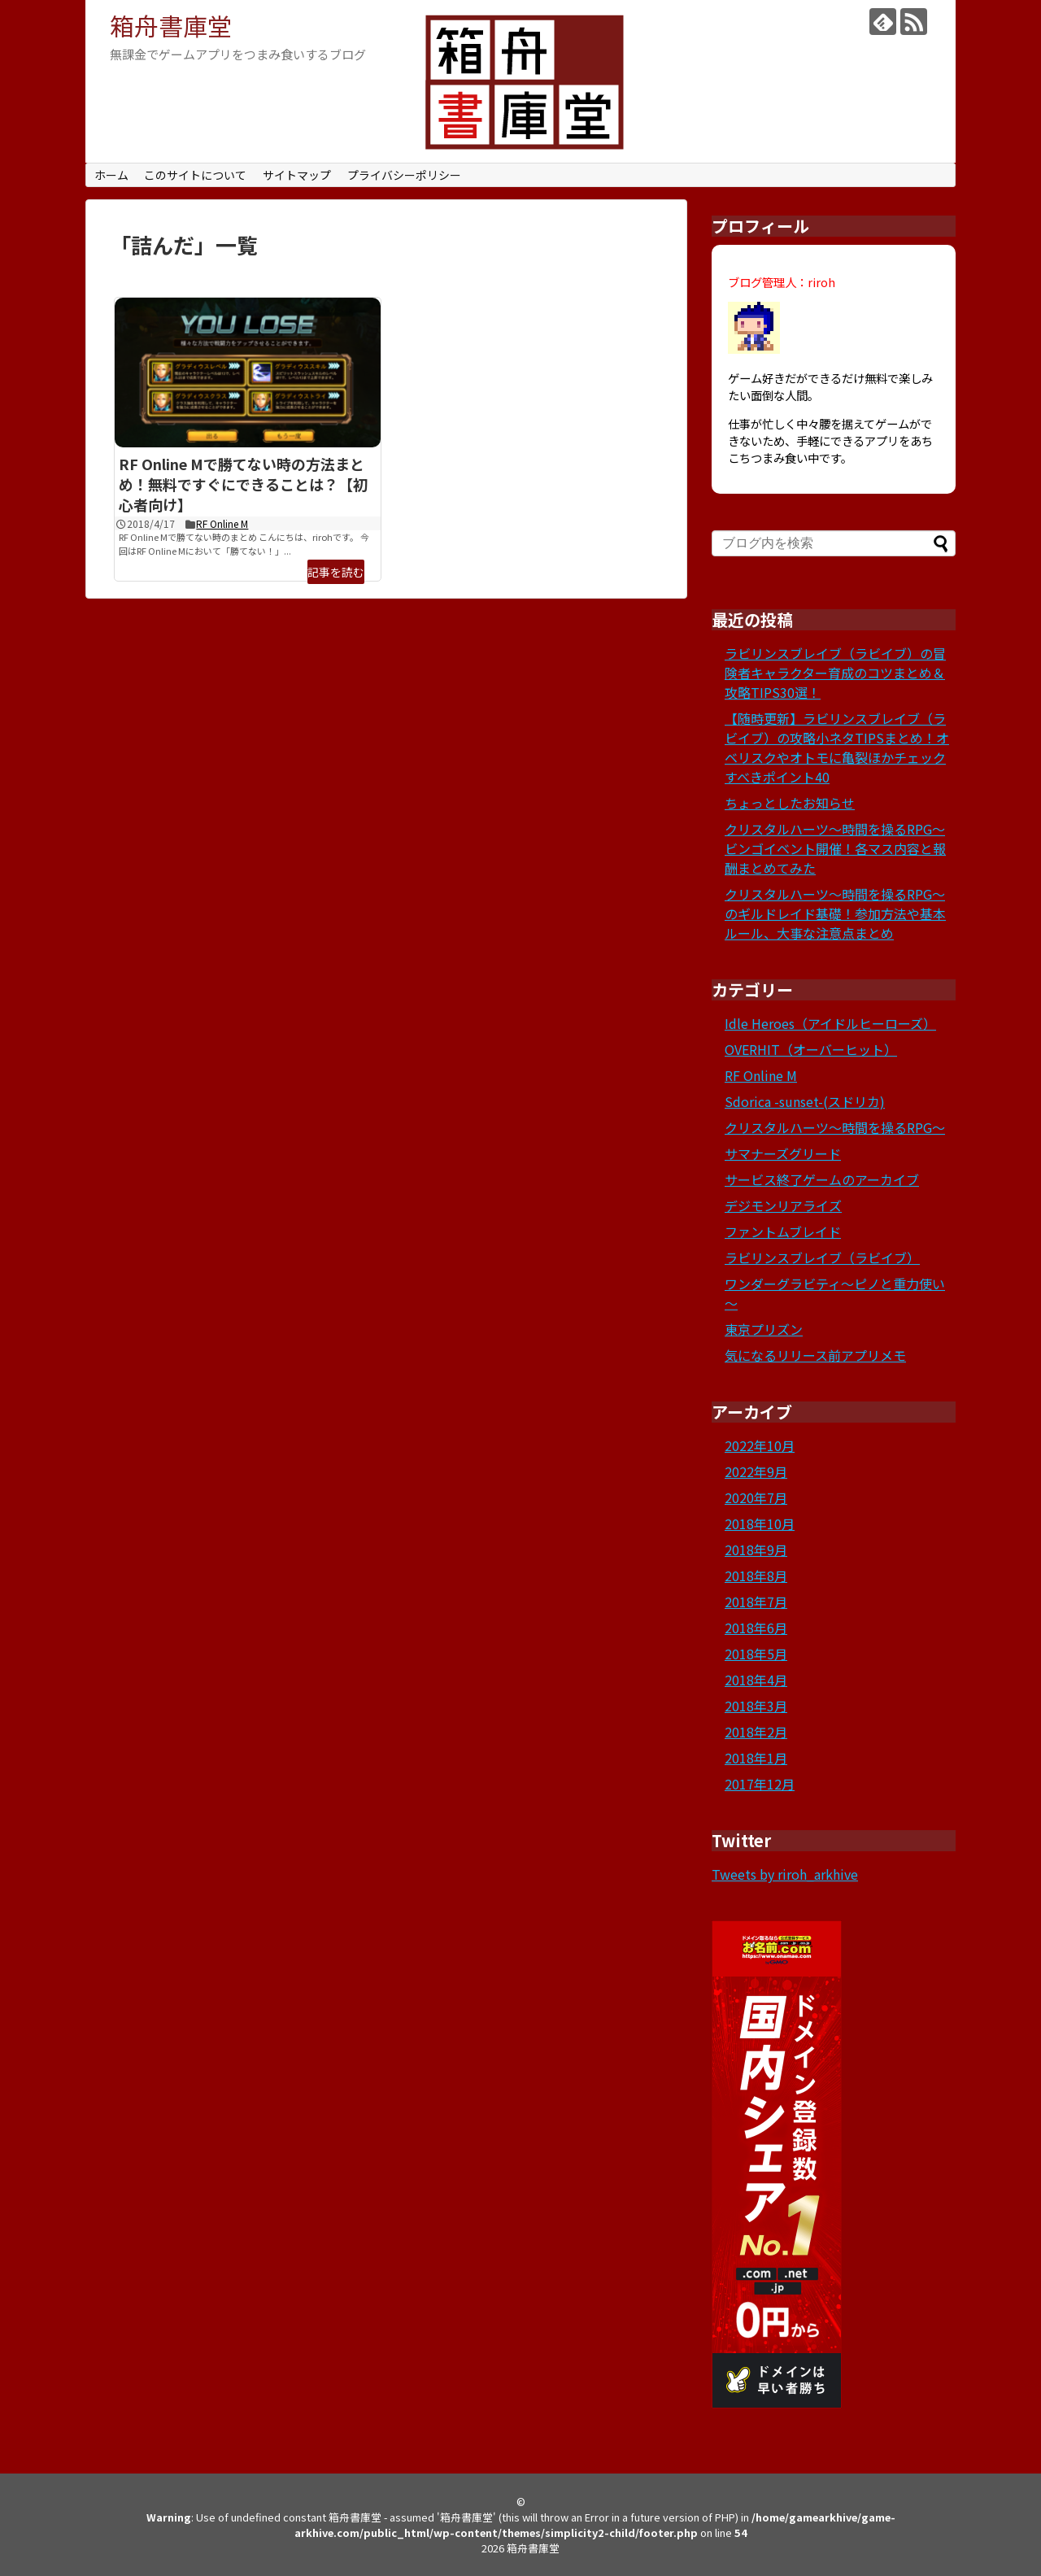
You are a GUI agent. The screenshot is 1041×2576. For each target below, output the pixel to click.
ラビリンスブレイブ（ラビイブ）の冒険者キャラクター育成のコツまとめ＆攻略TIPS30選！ (835, 672)
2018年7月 (756, 1601)
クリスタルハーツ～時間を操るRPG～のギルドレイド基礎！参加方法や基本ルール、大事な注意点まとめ (835, 913)
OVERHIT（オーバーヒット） (811, 1049)
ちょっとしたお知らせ (790, 803)
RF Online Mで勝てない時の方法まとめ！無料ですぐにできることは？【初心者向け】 (243, 484)
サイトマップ (297, 175)
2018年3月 (756, 1705)
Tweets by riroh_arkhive (785, 1874)
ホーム (111, 175)
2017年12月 (760, 1784)
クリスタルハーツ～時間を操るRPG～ (835, 1127)
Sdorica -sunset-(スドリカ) (805, 1101)
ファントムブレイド (783, 1231)
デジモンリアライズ (783, 1205)
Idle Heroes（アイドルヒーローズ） (830, 1023)
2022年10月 (760, 1445)
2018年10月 (760, 1523)
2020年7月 (756, 1497)
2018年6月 (756, 1627)
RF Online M (222, 523)
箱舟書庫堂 (171, 25)
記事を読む (335, 572)
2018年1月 (756, 1757)
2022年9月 (756, 1471)
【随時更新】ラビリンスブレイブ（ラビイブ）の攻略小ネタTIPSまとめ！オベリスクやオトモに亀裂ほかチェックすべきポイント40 (837, 747)
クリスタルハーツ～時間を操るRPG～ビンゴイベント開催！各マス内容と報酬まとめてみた (835, 848)
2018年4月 (756, 1679)
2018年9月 (756, 1549)
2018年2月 (756, 1731)
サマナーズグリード (783, 1153)
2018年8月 (756, 1575)
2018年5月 (756, 1653)
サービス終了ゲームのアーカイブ (822, 1179)
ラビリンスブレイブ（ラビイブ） (822, 1257)
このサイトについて (195, 175)
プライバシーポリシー (404, 175)
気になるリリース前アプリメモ (815, 1355)
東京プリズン (764, 1329)
